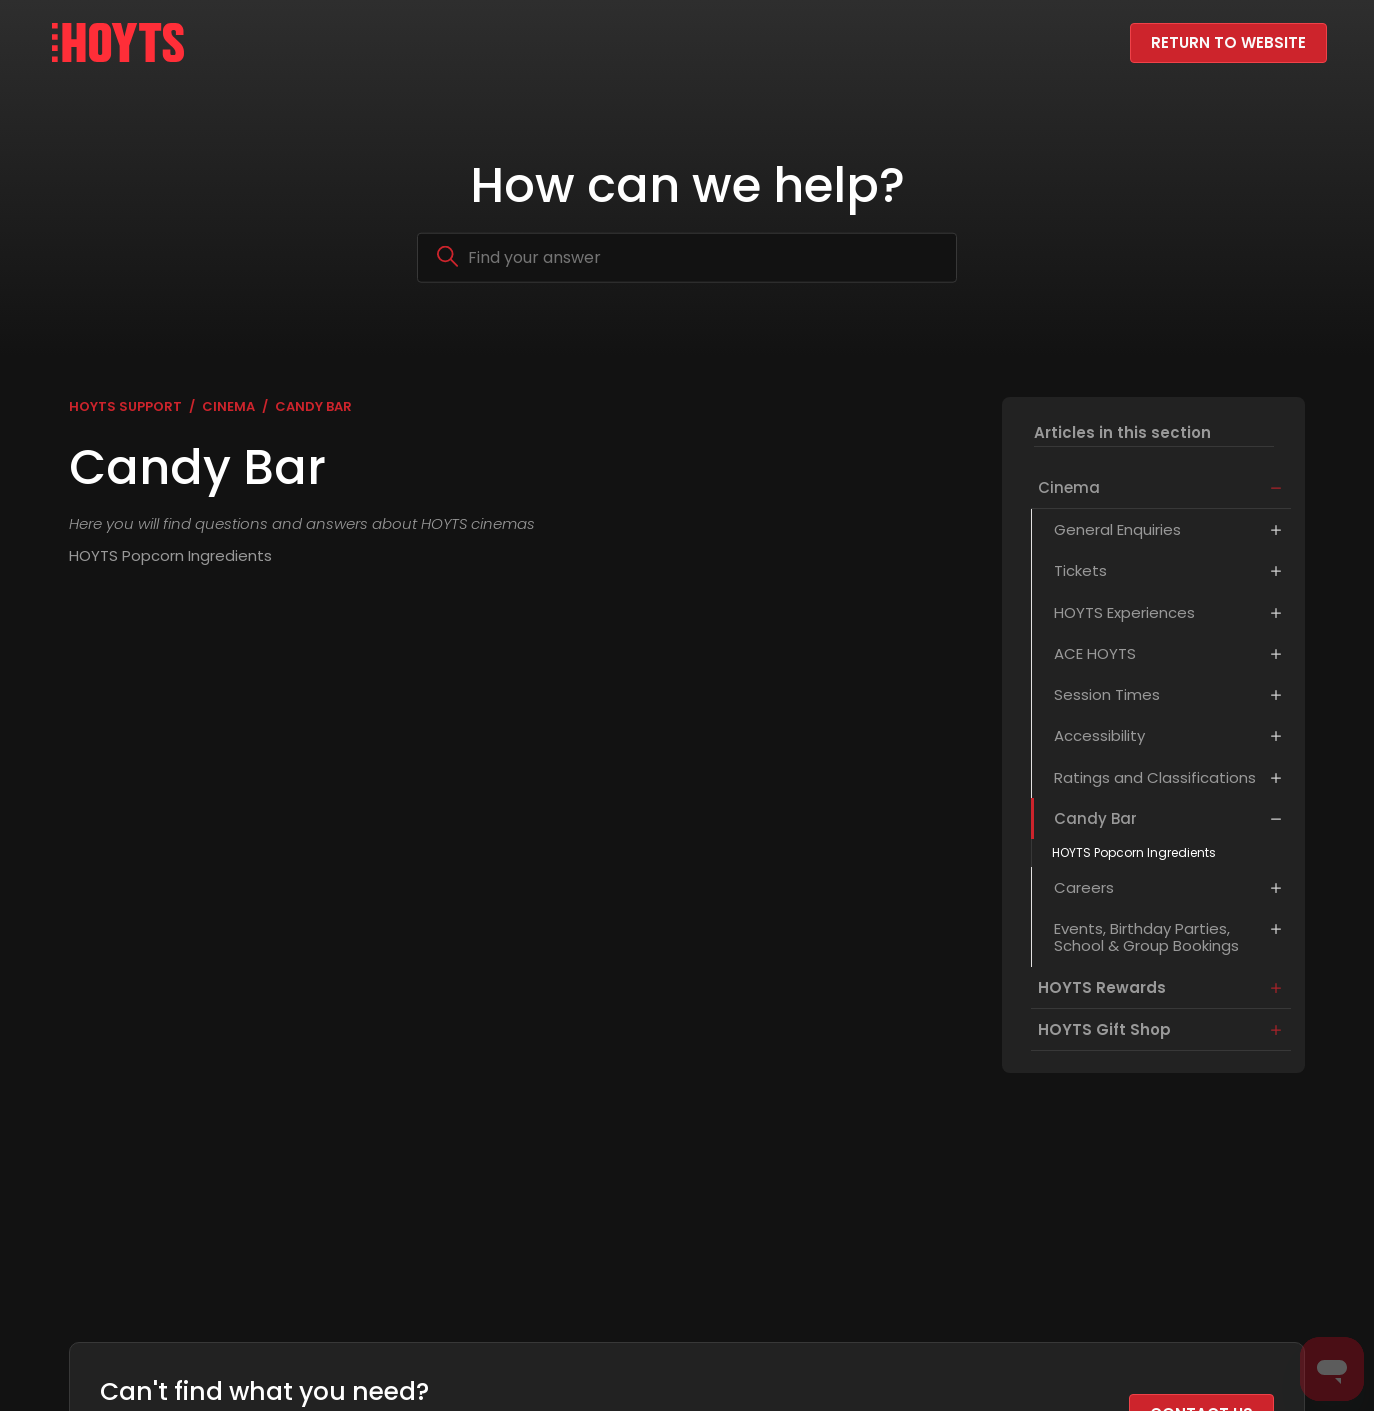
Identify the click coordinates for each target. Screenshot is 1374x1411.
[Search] (687, 257)
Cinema (228, 406)
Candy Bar (313, 406)
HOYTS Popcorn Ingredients (1129, 857)
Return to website (1228, 42)
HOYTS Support (125, 406)
